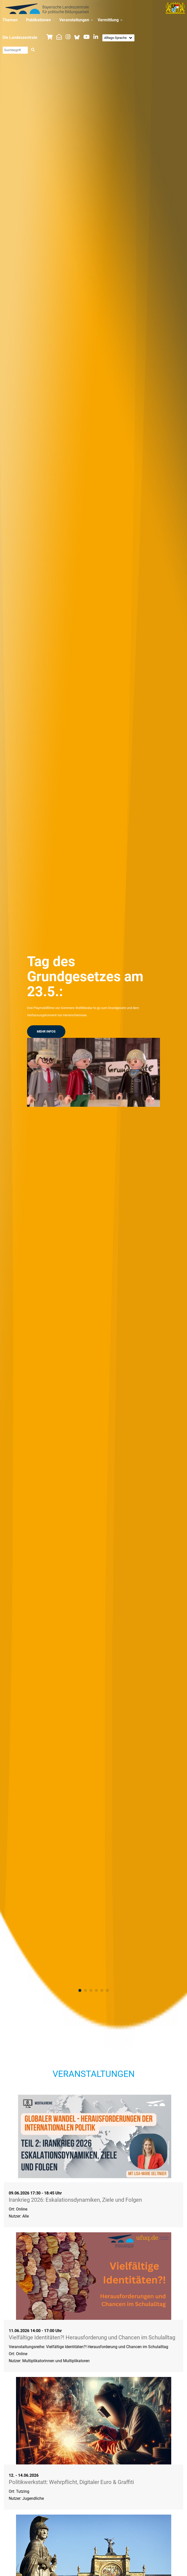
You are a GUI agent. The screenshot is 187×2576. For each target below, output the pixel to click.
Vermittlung (110, 20)
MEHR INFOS (46, 1031)
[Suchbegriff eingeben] (15, 50)
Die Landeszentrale (22, 37)
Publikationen (40, 20)
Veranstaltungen (76, 20)
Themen (12, 20)
